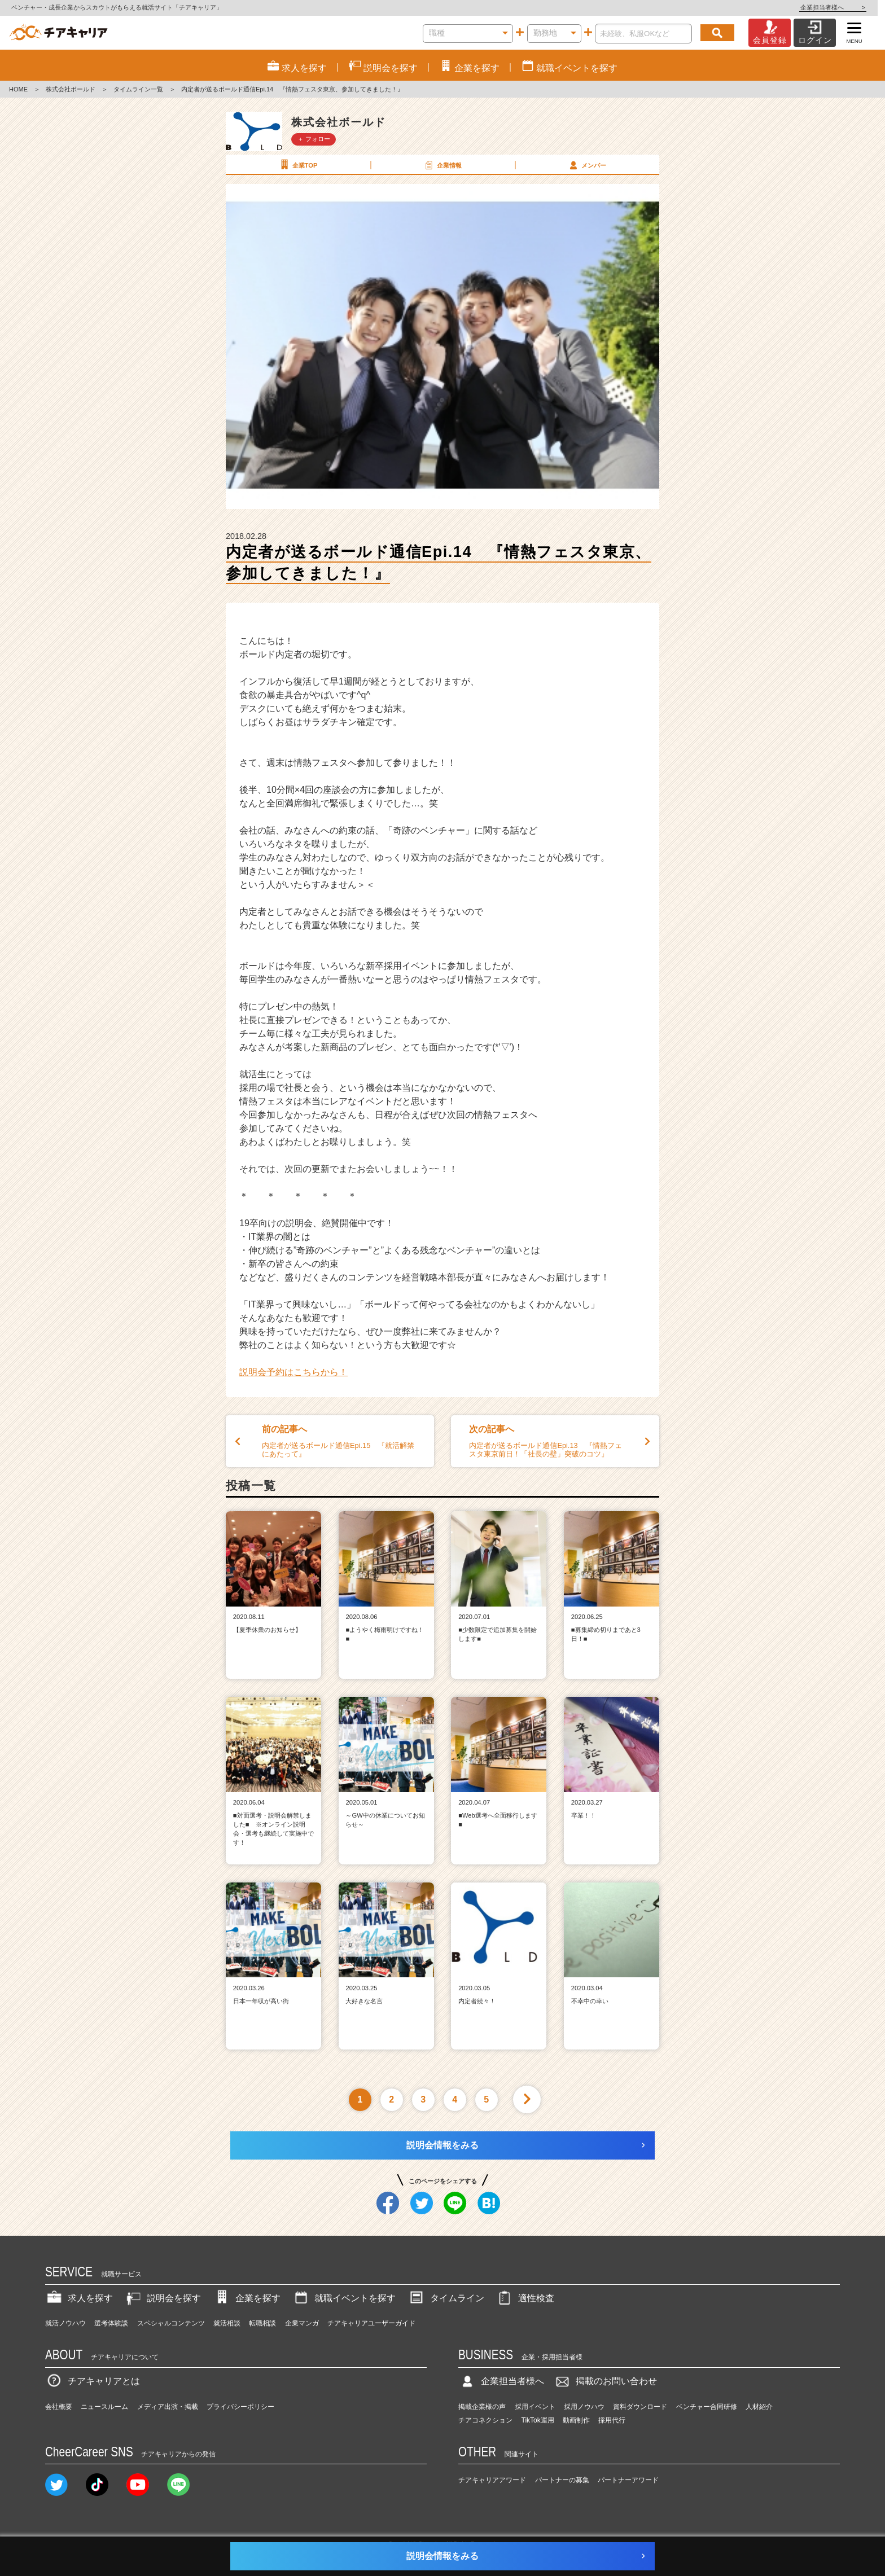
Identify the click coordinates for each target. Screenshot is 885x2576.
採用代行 (611, 2420)
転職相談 (262, 2323)
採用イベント (535, 2407)
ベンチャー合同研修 (706, 2407)
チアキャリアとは (92, 2381)
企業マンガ (302, 2323)
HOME (18, 89)
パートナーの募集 (562, 2480)
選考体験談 (111, 2323)
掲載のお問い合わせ (605, 2381)
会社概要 (58, 2407)
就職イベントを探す (344, 2298)
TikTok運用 (538, 2420)
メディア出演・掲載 (167, 2407)
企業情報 (442, 165)
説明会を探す (162, 2298)
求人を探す (79, 2298)
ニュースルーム (104, 2407)
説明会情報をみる (442, 2145)
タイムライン (446, 2298)
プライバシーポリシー (240, 2407)
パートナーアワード (628, 2480)
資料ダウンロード (640, 2407)
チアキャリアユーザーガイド (371, 2323)
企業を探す (247, 2298)
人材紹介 (759, 2407)
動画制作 (576, 2420)
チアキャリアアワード (492, 2480)
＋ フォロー (313, 138)
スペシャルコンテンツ (171, 2323)
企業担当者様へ (840, 7)
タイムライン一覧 (138, 89)
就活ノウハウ (65, 2323)
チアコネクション (485, 2420)
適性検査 (525, 2298)
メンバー (586, 165)
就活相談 (226, 2323)
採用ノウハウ (584, 2407)
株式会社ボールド (70, 89)
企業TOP (297, 165)
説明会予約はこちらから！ (293, 1372)
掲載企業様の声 (482, 2407)
